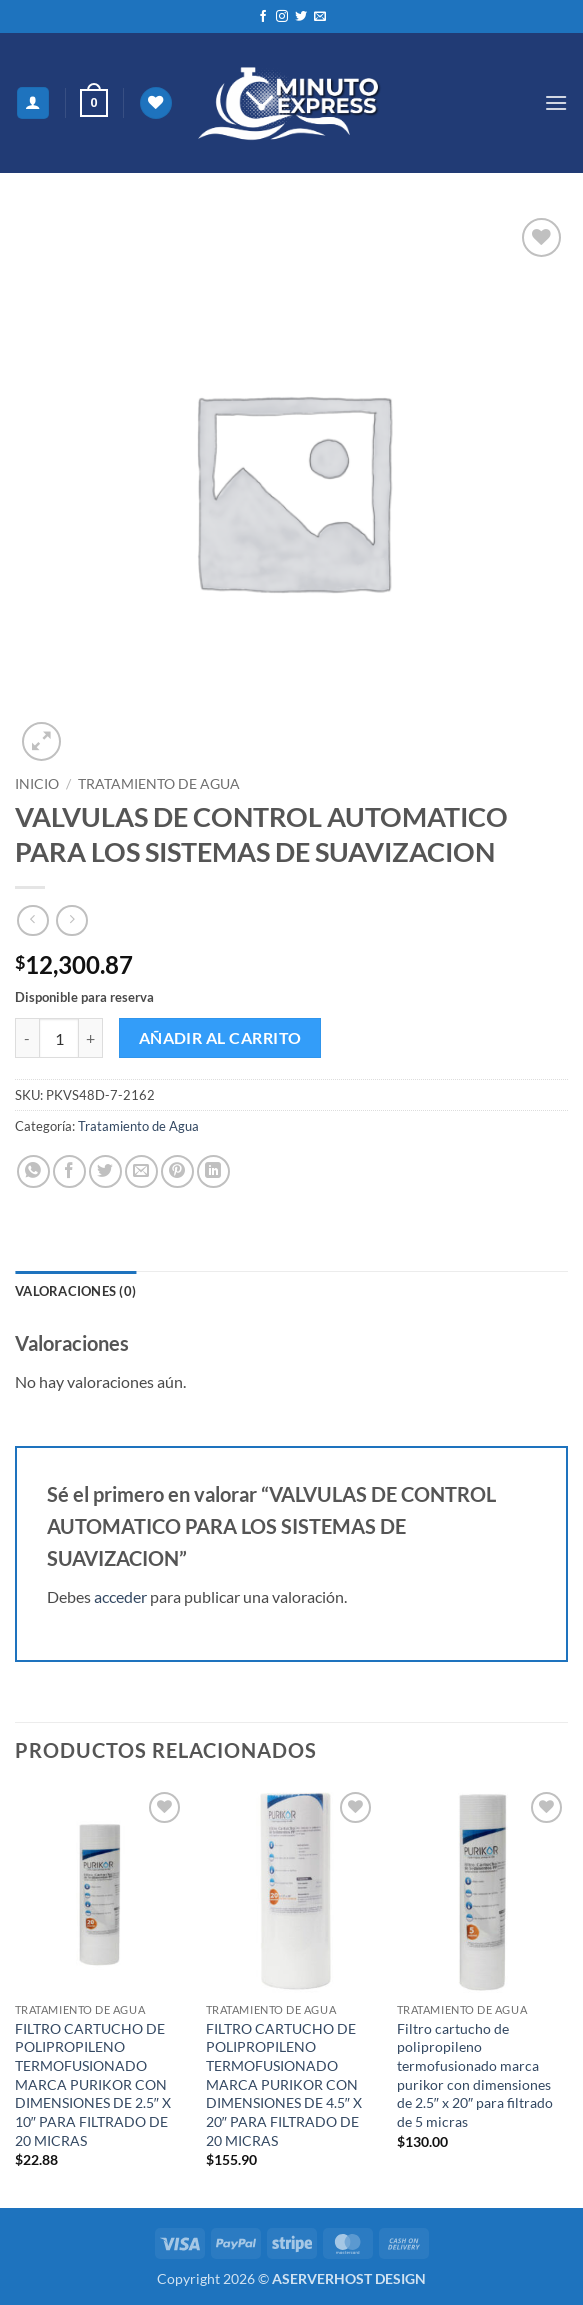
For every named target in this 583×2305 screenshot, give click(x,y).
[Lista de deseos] (156, 103)
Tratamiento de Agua (159, 784)
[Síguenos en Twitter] (301, 17)
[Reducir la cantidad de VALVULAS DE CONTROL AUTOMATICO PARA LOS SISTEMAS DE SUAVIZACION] (27, 1038)
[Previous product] (71, 920)
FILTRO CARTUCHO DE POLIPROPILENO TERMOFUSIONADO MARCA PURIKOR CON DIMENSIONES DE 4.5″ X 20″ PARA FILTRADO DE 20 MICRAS (284, 2084)
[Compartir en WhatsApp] (33, 1171)
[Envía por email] (141, 1171)
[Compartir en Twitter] (105, 1171)
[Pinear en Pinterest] (177, 1171)
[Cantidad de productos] (59, 1038)
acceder (120, 1596)
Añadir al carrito (220, 1038)
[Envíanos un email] (320, 17)
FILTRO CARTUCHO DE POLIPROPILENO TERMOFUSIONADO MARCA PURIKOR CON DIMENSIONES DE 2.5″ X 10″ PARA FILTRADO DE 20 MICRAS (93, 2084)
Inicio (37, 784)
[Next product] (32, 920)
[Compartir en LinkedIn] (213, 1171)
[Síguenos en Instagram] (282, 17)
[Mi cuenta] (33, 103)
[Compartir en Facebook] (69, 1171)
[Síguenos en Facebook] (263, 17)
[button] (94, 103)
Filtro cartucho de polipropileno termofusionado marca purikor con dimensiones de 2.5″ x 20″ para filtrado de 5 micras (475, 2075)
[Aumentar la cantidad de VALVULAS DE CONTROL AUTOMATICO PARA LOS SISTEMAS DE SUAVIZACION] (91, 1038)
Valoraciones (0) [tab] (75, 1291)
